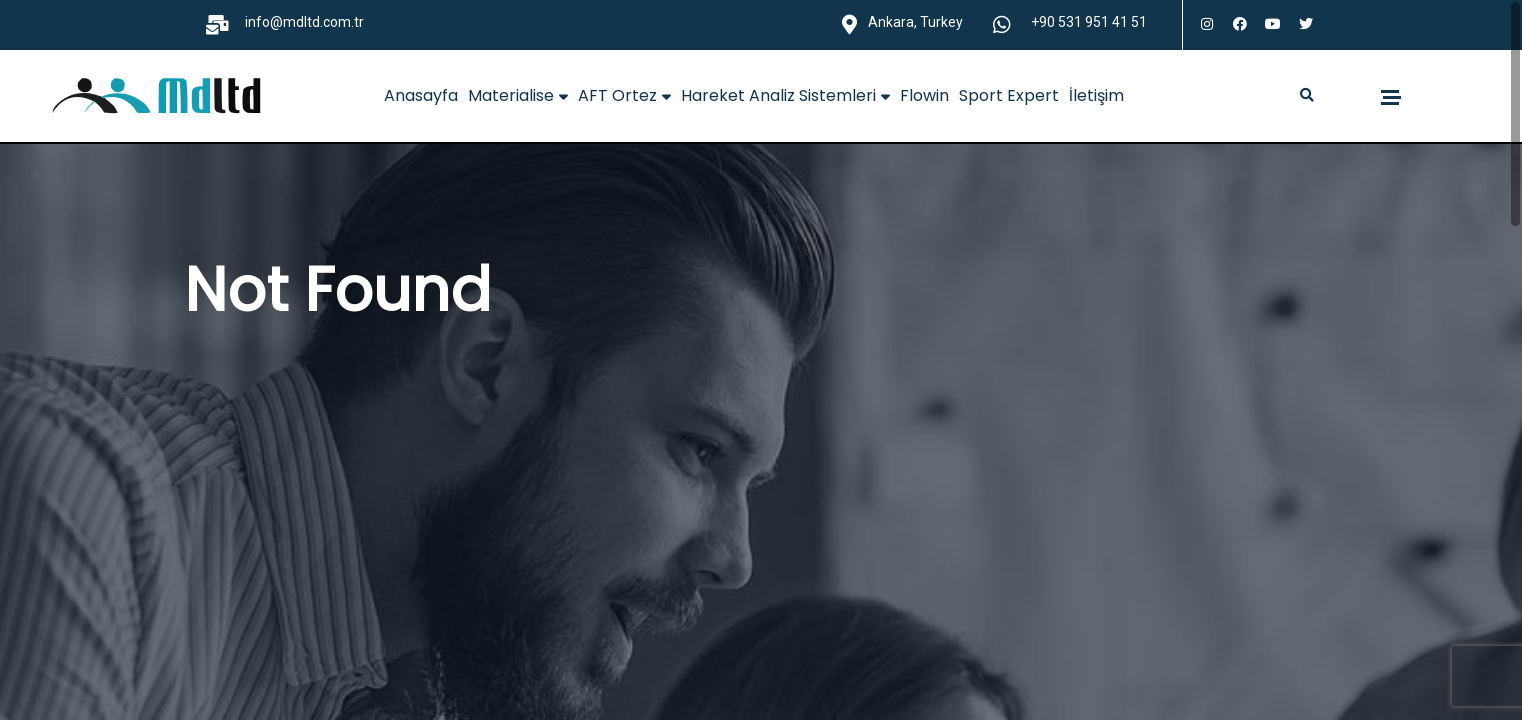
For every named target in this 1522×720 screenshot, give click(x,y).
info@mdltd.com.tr (304, 22)
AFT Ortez (624, 95)
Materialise (518, 95)
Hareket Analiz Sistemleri (785, 95)
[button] (1307, 96)
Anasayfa (421, 95)
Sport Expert (1009, 95)
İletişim (1096, 95)
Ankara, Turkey (915, 22)
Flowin (924, 95)
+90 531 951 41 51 (1089, 22)
